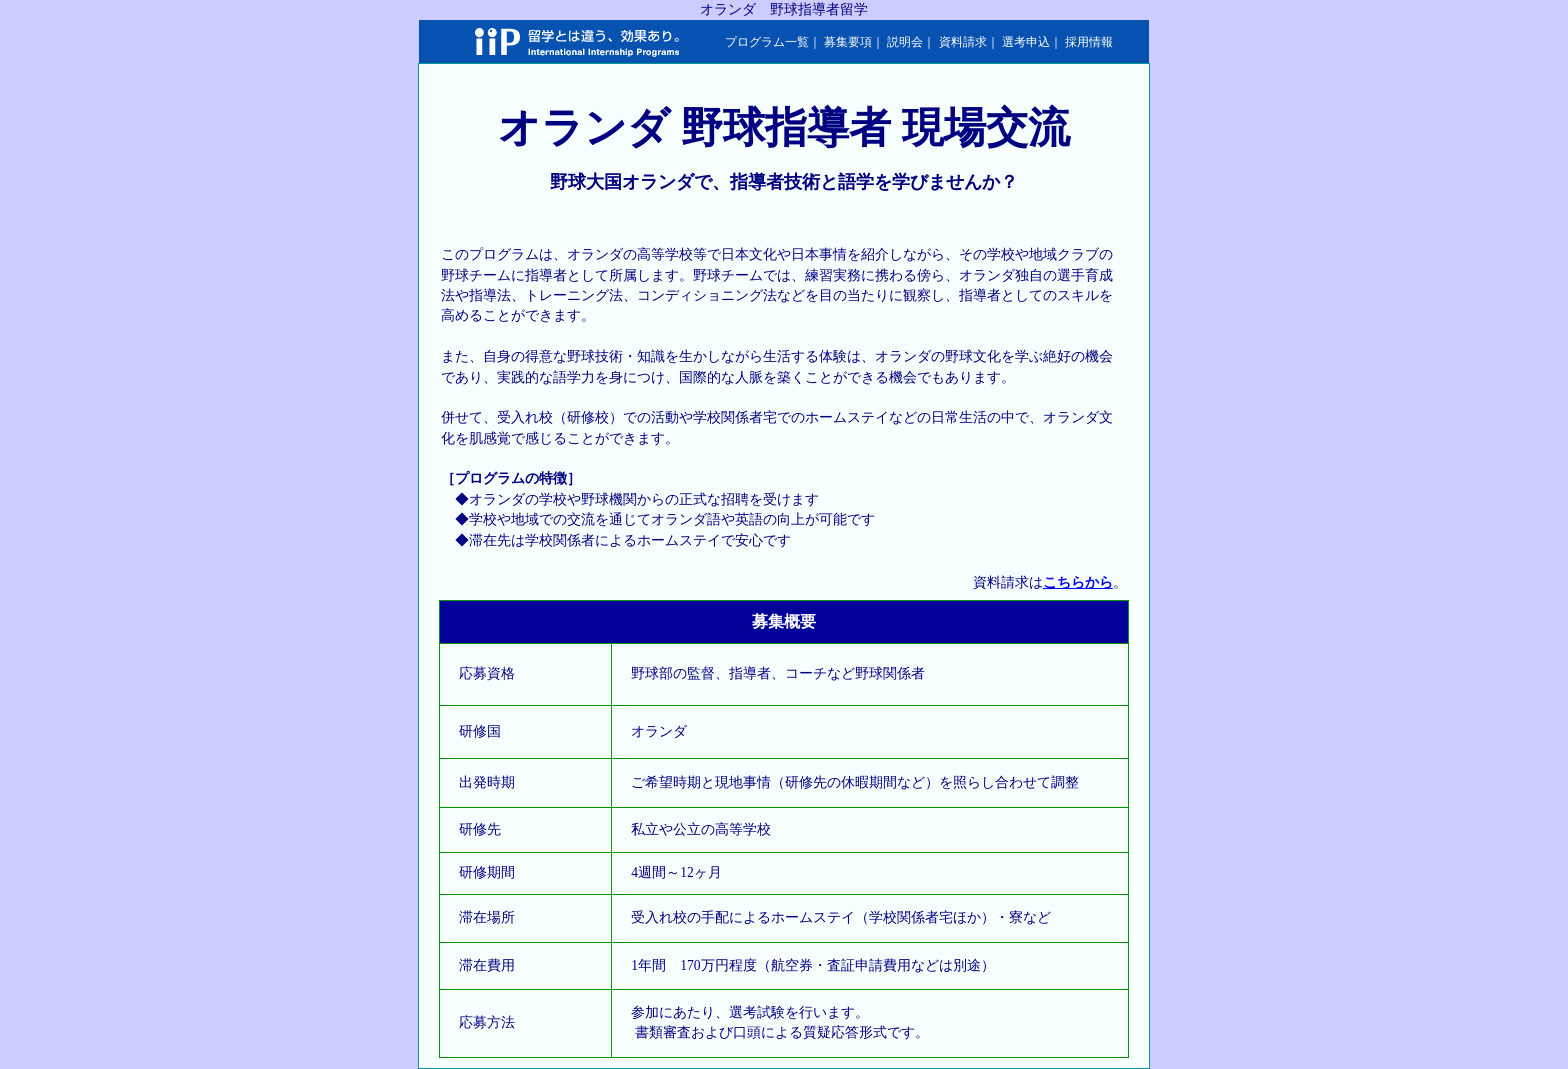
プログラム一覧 (767, 42)
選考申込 (1026, 42)
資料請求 (963, 42)
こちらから (1078, 582)
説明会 (905, 42)
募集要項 (848, 42)
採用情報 (1089, 42)
